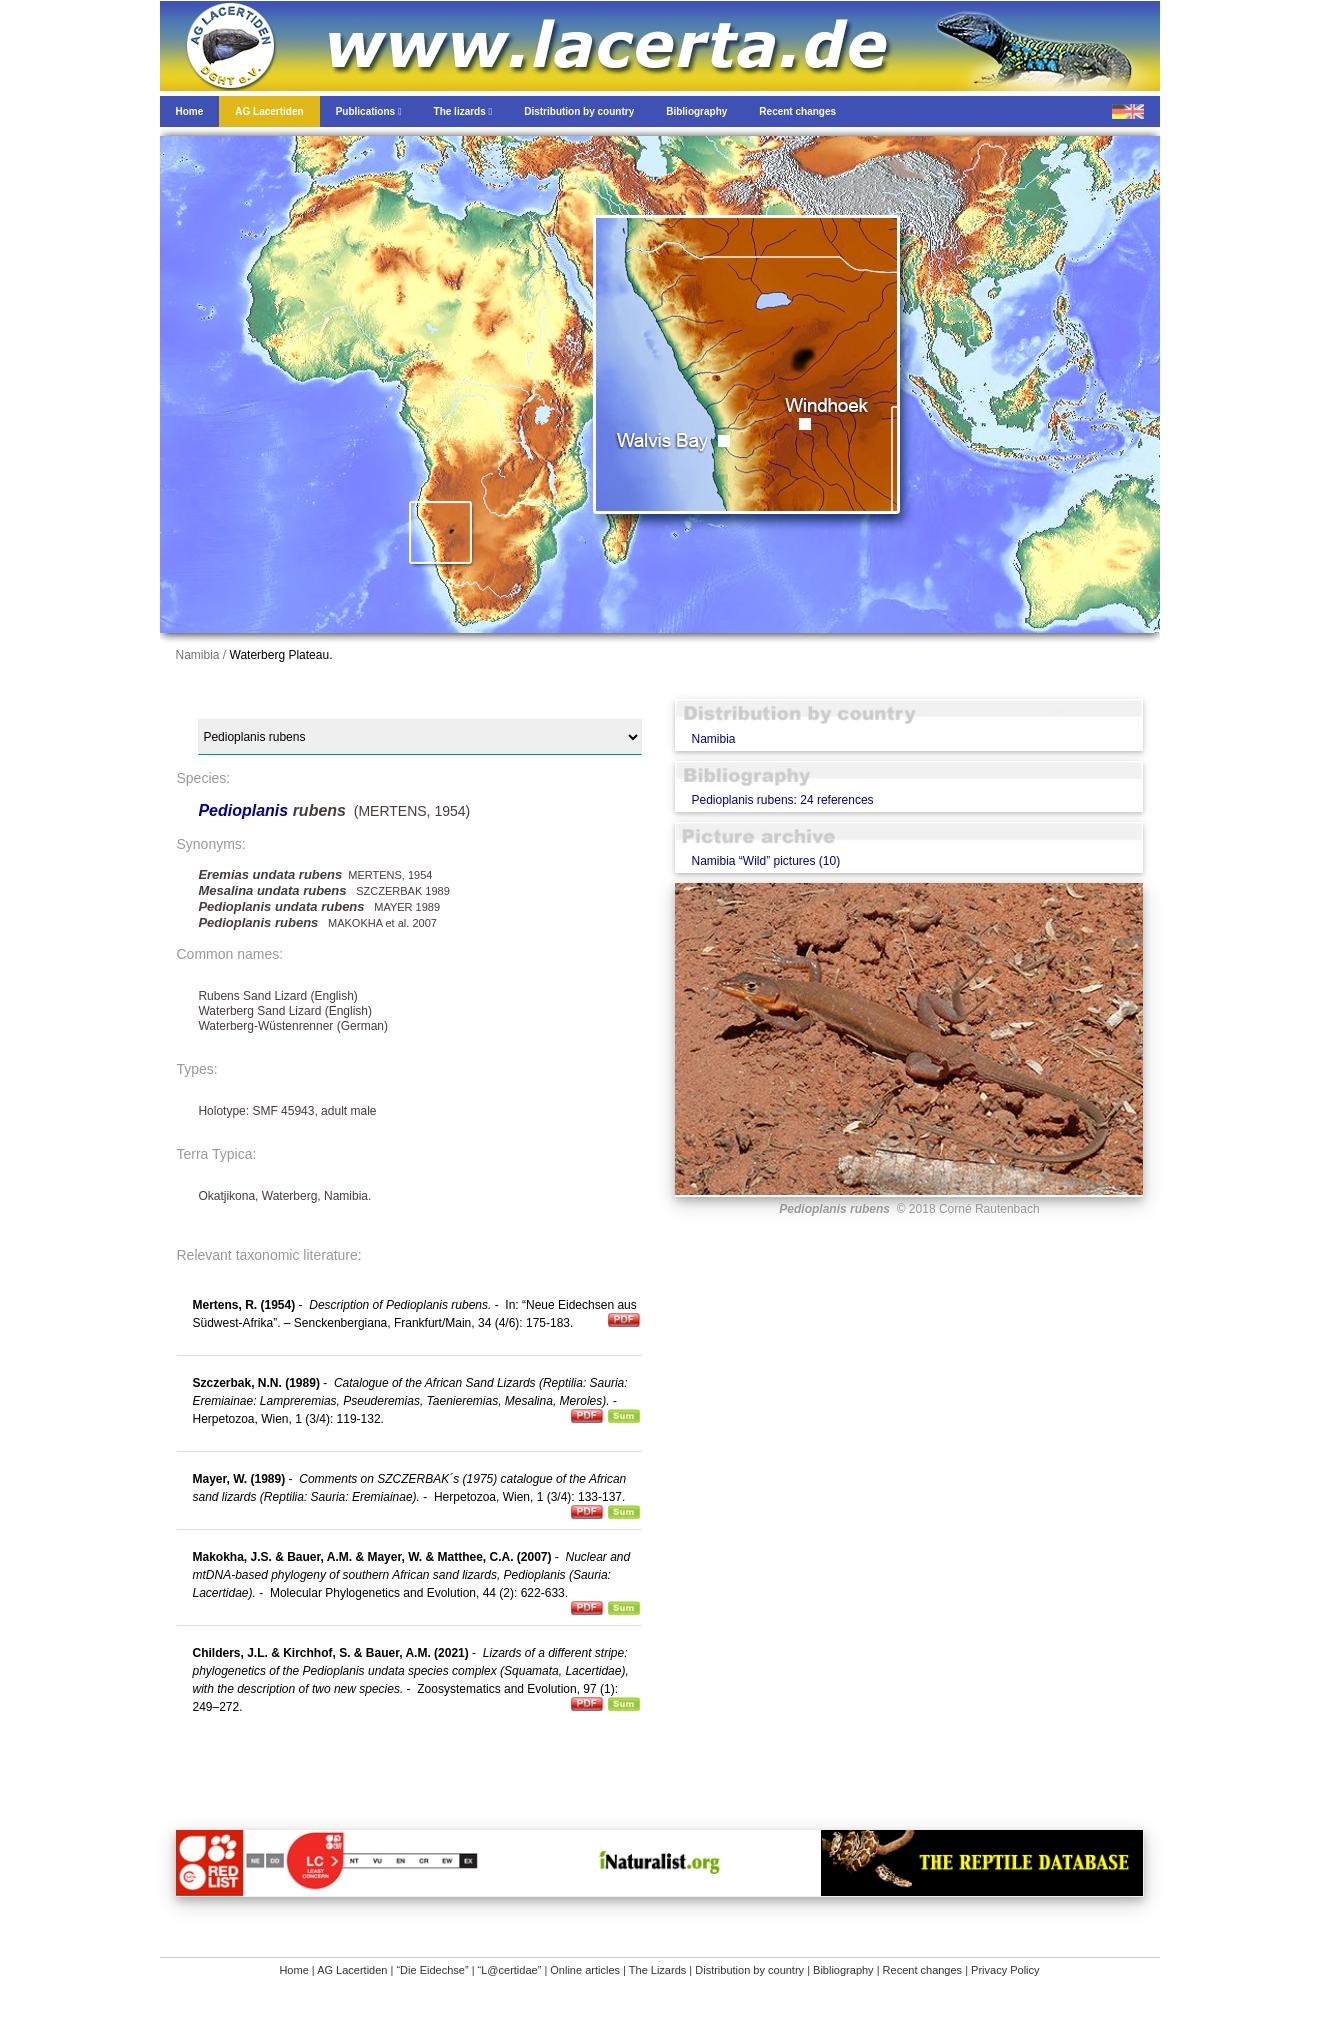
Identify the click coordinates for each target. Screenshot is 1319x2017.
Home (293, 1970)
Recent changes (923, 1970)
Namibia (713, 739)
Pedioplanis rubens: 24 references (782, 800)
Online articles (585, 1970)
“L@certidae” (510, 1970)
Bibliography (843, 1970)
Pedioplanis (245, 810)
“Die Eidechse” (432, 1970)
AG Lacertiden (352, 1970)
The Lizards (657, 1970)
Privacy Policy (1005, 1970)
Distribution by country (749, 1970)
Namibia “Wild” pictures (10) (765, 861)
